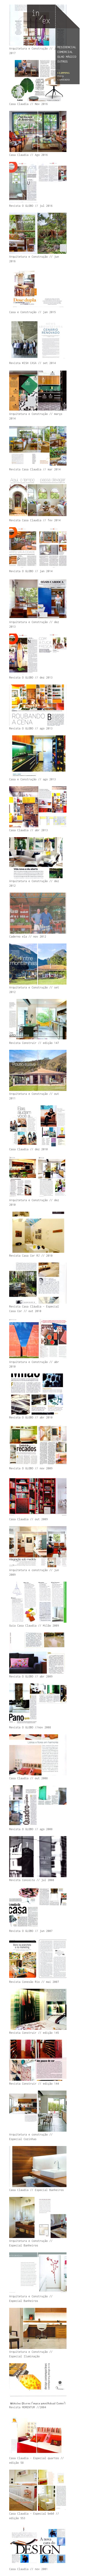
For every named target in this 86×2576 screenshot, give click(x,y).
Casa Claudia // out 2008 (28, 1778)
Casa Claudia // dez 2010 (28, 1149)
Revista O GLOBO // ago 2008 (31, 1829)
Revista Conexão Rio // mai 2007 (34, 1982)
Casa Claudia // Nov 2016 (28, 104)
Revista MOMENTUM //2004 (27, 2407)
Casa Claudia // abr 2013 (28, 830)
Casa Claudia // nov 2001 (28, 2569)
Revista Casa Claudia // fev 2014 (35, 520)
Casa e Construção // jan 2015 (32, 312)
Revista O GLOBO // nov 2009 (31, 1468)
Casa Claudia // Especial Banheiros (36, 2190)
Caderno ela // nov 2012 (27, 936)
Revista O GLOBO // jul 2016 (31, 205)
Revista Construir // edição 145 (34, 2032)
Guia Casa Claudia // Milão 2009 (34, 1625)
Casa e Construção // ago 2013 (32, 779)
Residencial (66, 47)
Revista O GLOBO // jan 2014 (31, 571)
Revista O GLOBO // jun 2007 (31, 1931)
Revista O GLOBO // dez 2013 (31, 677)
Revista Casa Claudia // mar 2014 (35, 469)
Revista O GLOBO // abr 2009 (31, 1676)
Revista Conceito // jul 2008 (31, 1880)
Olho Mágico (66, 56)
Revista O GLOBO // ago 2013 (31, 728)
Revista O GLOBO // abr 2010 (31, 1417)
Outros (62, 61)
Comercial (65, 52)
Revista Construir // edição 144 (34, 2083)
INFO (60, 76)
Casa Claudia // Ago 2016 (28, 155)
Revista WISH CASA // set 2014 (32, 363)
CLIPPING (63, 72)
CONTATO (63, 79)
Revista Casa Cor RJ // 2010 (31, 1255)
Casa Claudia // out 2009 (28, 1519)
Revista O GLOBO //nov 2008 (30, 1727)
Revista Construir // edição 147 (34, 1043)
